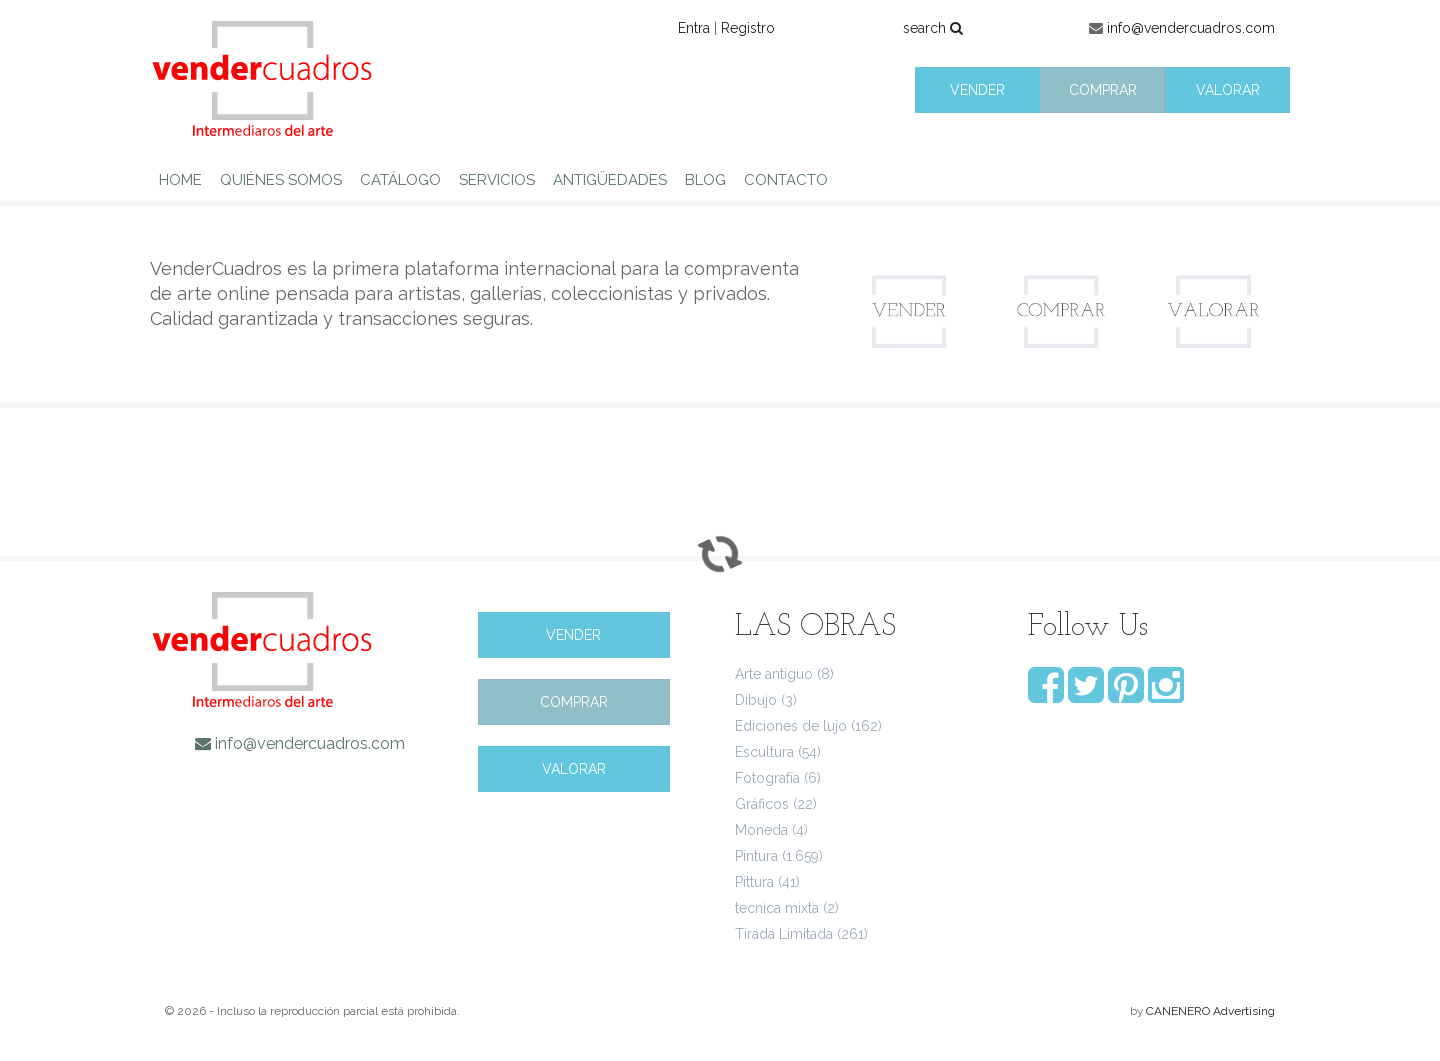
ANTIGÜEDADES (610, 180)
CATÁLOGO (400, 180)
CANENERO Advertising (1210, 1011)
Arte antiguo (774, 674)
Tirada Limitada (784, 934)
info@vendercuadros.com (1191, 28)
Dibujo (756, 700)
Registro (748, 28)
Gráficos (762, 804)
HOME (180, 180)
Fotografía (767, 778)
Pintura (756, 856)
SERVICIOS (497, 180)
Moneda (761, 830)
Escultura (764, 752)
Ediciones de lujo (791, 726)
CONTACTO (786, 180)
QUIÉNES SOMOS (281, 180)
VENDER (977, 90)
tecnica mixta (777, 908)
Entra (694, 28)
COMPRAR (1103, 90)
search (933, 28)
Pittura (754, 882)
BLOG (705, 180)
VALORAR (1228, 90)
